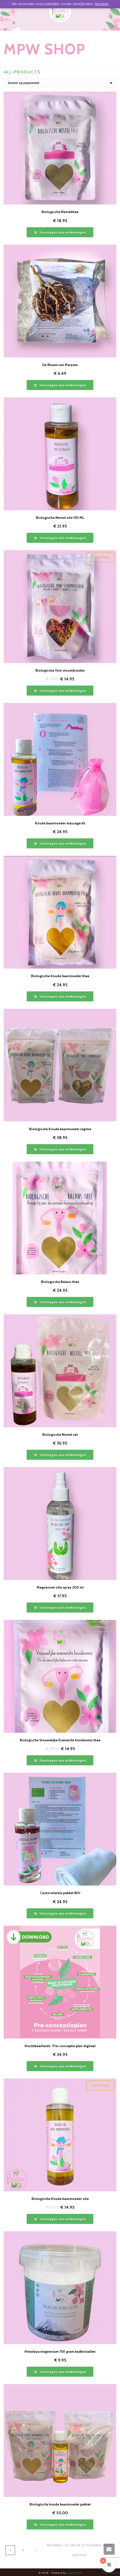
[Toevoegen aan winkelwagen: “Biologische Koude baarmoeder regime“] (60, 1149)
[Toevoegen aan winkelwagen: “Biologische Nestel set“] (60, 1455)
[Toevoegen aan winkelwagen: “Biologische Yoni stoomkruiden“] (60, 691)
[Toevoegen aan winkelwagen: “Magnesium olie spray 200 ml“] (60, 1608)
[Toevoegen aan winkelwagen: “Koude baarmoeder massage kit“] (60, 843)
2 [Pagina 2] (23, 2550)
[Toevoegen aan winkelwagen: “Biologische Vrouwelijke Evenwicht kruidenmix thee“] (60, 1760)
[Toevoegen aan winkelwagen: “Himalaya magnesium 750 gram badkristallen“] (60, 2372)
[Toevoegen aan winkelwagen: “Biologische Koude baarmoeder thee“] (60, 996)
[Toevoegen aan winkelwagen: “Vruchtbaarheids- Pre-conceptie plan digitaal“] (60, 2066)
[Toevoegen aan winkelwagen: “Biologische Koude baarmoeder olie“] (60, 2219)
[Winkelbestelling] (60, 83)
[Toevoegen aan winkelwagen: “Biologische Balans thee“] (60, 1302)
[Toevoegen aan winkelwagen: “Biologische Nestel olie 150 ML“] (60, 538)
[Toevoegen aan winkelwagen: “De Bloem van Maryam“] (60, 385)
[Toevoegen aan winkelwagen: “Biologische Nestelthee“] (60, 232)
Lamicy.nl (74, 2573)
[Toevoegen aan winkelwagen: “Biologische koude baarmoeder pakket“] (60, 2524)
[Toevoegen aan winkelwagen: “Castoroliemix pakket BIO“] (60, 1913)
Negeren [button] (102, 4)
